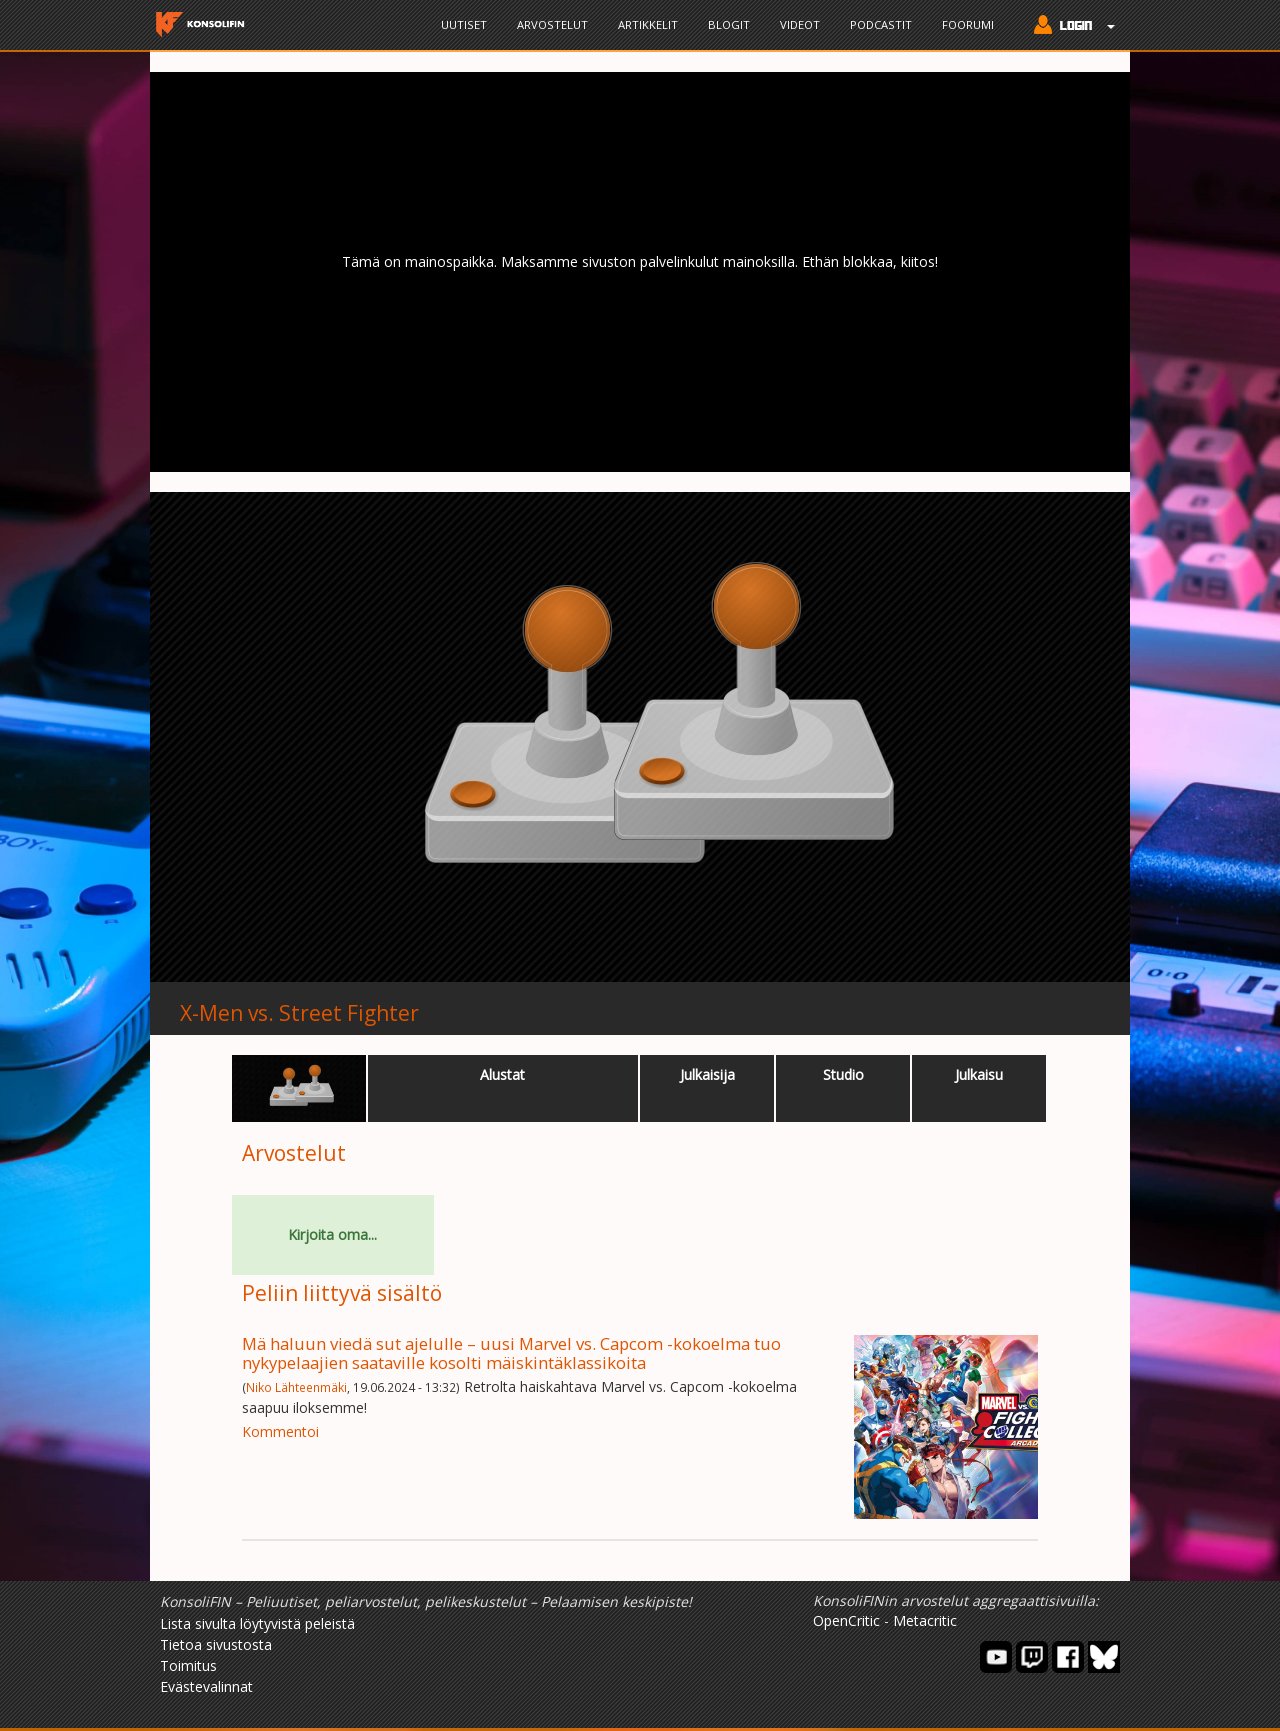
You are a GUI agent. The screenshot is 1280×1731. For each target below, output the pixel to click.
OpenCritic (846, 1620)
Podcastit (881, 24)
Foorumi (968, 24)
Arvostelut (552, 24)
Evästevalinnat (206, 1686)
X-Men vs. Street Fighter (299, 1013)
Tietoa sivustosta (216, 1644)
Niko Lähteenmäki (296, 1387)
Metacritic (925, 1620)
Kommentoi (280, 1431)
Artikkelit (648, 24)
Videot (800, 24)
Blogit (729, 24)
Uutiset (464, 24)
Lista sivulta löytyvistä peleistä (257, 1623)
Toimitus (188, 1665)
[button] (1069, 27)
